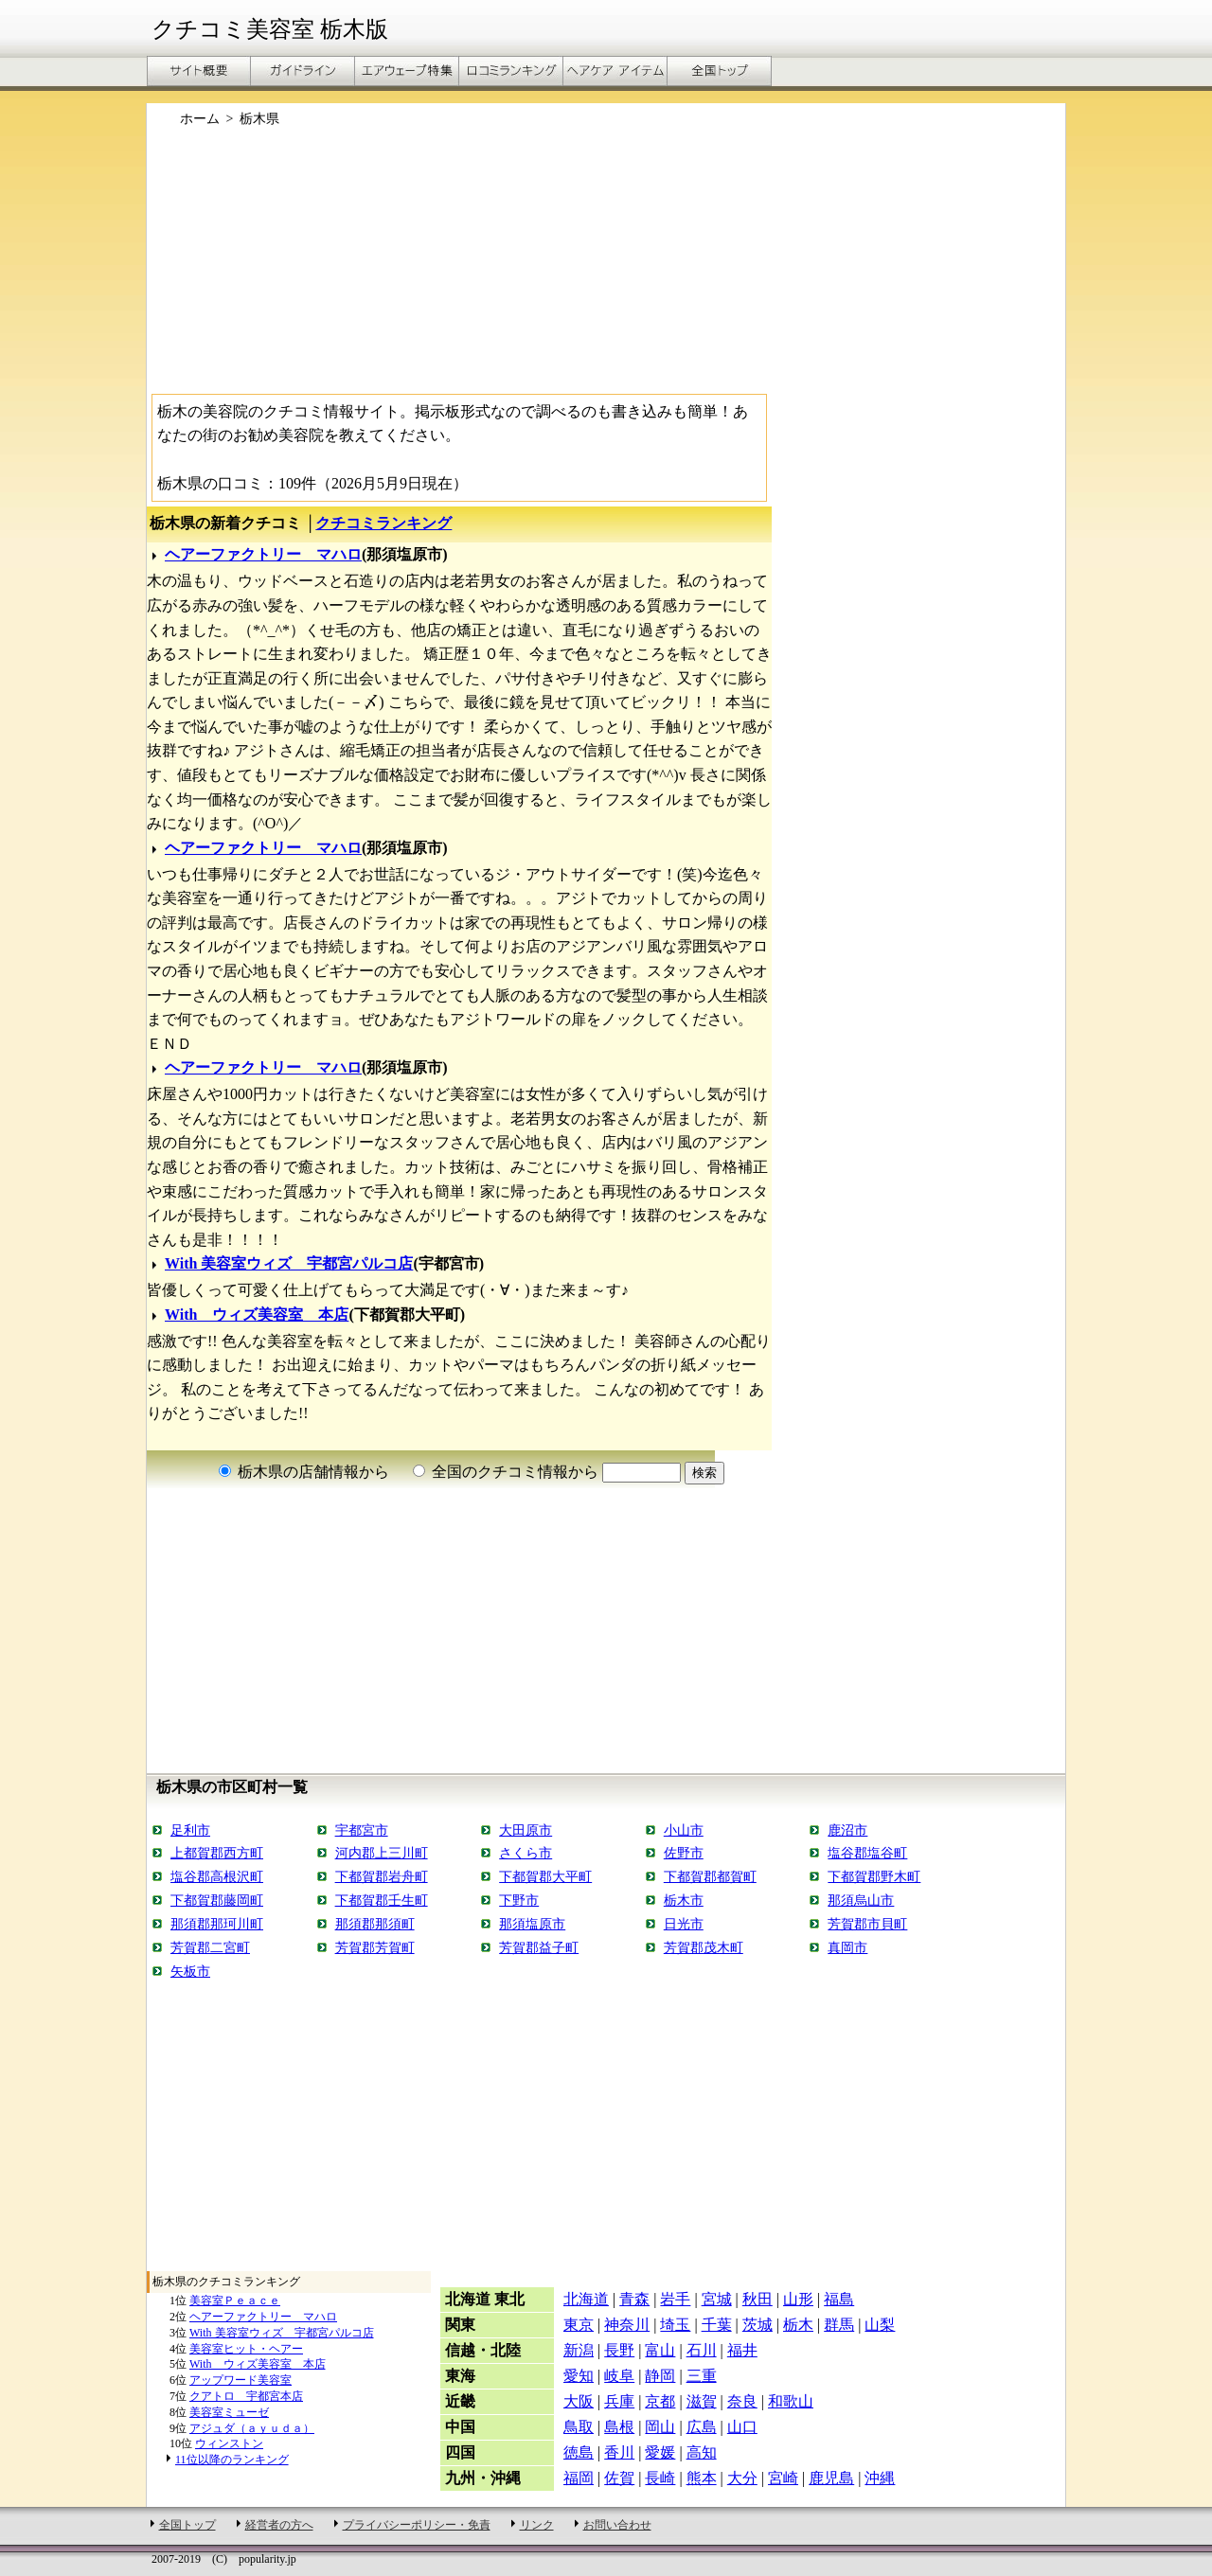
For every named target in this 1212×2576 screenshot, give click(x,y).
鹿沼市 (847, 1830)
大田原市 (525, 1830)
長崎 (660, 2478)
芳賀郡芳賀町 (375, 1947)
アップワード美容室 (240, 2380)
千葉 (717, 2325)
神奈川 (627, 2325)
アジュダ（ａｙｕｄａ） (251, 2428)
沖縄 (879, 2478)
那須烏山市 (861, 1900)
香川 (619, 2452)
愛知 (578, 2376)
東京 (578, 2325)
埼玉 (675, 2325)
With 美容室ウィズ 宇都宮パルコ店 (289, 1263)
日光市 (684, 1923)
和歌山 (790, 2401)
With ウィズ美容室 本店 (256, 1314)
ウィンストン (229, 2443)
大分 (742, 2478)
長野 (619, 2350)
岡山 (660, 2427)
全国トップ (187, 2525)
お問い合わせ (617, 2525)
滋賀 (701, 2401)
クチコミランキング (383, 523)
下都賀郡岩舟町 (381, 1876)
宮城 (717, 2299)
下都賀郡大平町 (545, 1876)
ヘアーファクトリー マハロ (263, 554)
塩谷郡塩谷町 (867, 1852)
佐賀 (619, 2478)
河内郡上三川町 (381, 1852)
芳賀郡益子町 (539, 1947)
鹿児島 (831, 2478)
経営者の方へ (279, 2525)
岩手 (675, 2299)
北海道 (586, 2299)
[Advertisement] (606, 268)
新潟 (578, 2350)
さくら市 (525, 1852)
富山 (660, 2350)
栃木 (798, 2325)
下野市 (519, 1900)
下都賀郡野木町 (874, 1876)
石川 (701, 2350)
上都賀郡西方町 (216, 1852)
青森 (634, 2299)
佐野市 (684, 1852)
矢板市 (190, 1971)
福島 (839, 2299)
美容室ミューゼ (229, 2412)
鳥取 (578, 2427)
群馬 (839, 2325)
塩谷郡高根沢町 (216, 1876)
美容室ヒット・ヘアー (246, 2348)
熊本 (701, 2478)
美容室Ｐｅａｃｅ (234, 2300)
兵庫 (619, 2401)
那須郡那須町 (375, 1923)
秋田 (757, 2299)
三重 (701, 2376)
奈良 (742, 2401)
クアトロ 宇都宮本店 (246, 2396)
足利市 (190, 1830)
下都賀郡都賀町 (710, 1876)
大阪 (578, 2401)
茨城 (757, 2325)
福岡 (578, 2478)
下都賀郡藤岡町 (216, 1900)
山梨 (879, 2325)
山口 (742, 2427)
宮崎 (783, 2478)
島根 (619, 2427)
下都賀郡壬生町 (381, 1900)
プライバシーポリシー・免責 (416, 2525)
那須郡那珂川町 (216, 1923)
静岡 (660, 2376)
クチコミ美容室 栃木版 (270, 29)
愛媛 (660, 2452)
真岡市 (847, 1947)
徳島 (578, 2452)
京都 (660, 2401)
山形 (798, 2299)
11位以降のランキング (232, 2459)
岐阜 (619, 2376)
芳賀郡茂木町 (703, 1947)
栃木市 (684, 1900)
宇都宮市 (361, 1830)
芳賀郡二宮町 (210, 1947)
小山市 (684, 1830)
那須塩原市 (532, 1923)
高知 (701, 2452)
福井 (742, 2350)
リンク (537, 2525)
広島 (701, 2427)
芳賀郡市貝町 (867, 1923)
